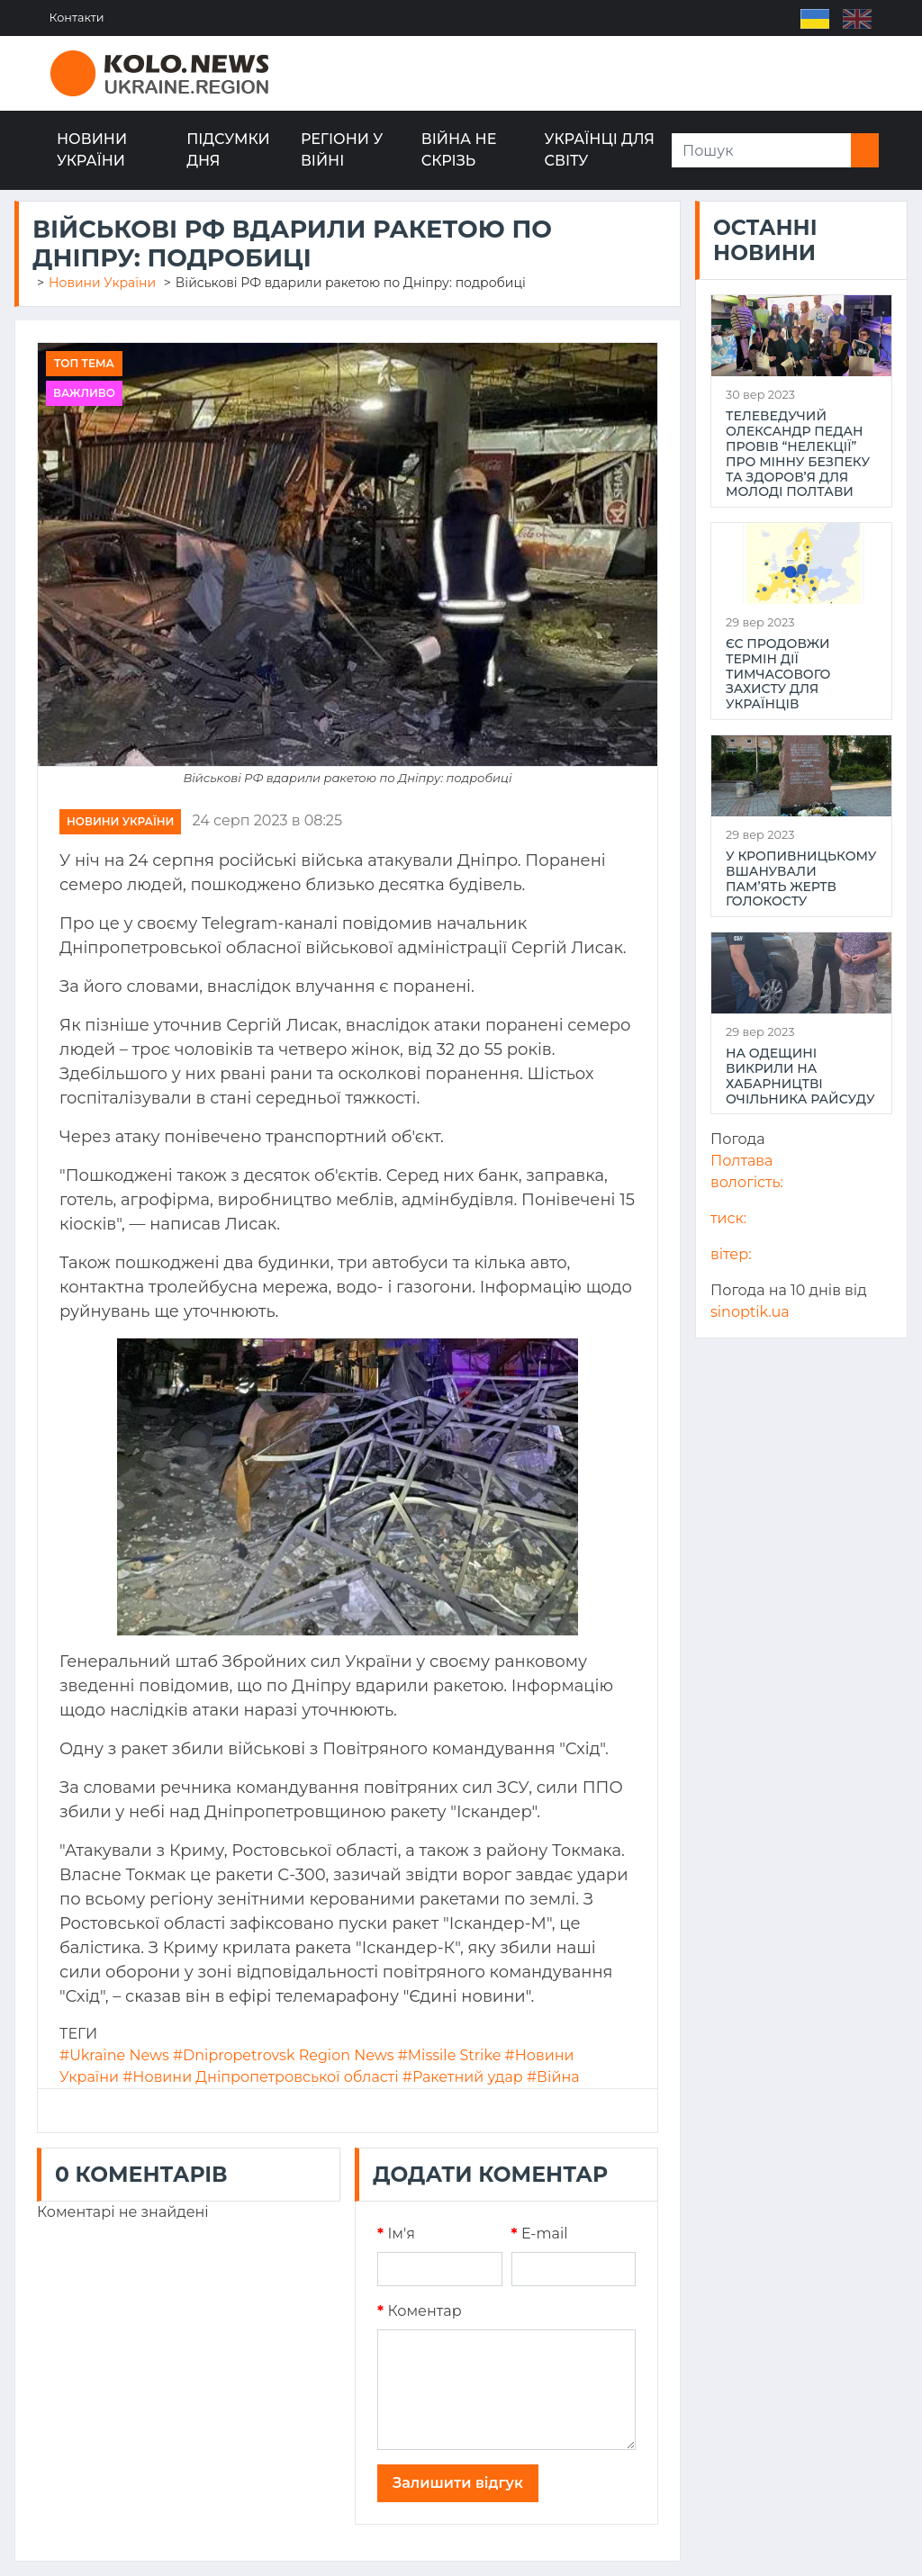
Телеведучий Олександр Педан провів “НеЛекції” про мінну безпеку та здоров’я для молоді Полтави (798, 454)
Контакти (77, 17)
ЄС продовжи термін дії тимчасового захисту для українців (778, 674)
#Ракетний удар (462, 2076)
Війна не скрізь (459, 150)
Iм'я (396, 2233)
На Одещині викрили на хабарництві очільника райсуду (800, 1076)
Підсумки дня (228, 150)
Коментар (419, 2310)
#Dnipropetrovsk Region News (283, 2055)
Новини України (92, 150)
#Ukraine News (114, 2055)
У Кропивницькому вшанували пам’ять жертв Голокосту (801, 879)
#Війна (553, 2076)
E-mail (539, 2233)
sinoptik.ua (750, 1311)
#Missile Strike (450, 2055)
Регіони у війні (342, 150)
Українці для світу (600, 150)
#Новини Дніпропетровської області (260, 2076)
